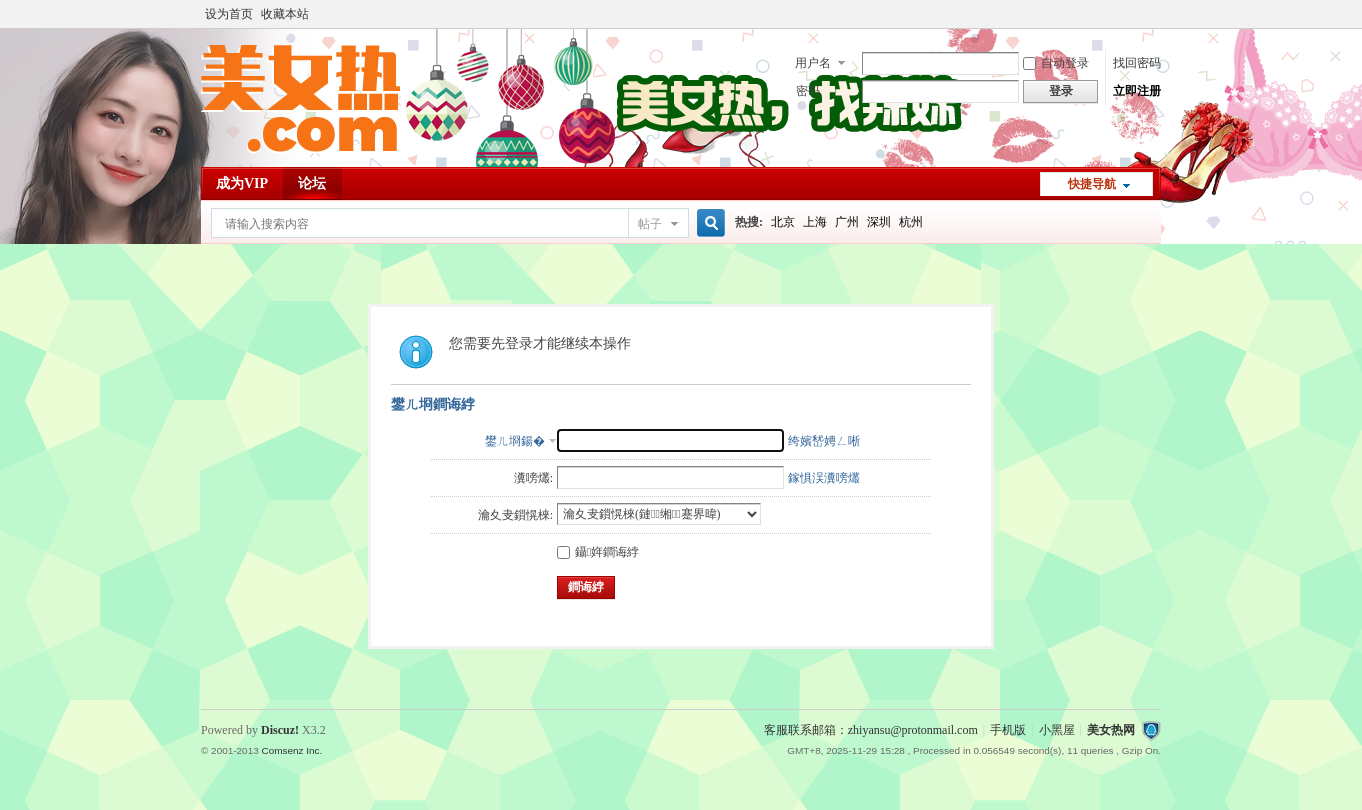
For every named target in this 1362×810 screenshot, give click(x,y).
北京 (783, 222)
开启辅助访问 (1156, 14)
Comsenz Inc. (291, 750)
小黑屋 (1057, 730)
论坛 (312, 183)
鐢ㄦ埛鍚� (515, 441)
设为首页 (229, 14)
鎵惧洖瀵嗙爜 (824, 478)
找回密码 (1137, 63)
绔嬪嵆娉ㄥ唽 (824, 441)
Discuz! (280, 730)
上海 (815, 222)
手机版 (1008, 730)
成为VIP (242, 183)
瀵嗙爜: (533, 478)
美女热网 (1111, 730)
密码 (808, 91)
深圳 (879, 222)
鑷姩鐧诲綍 (598, 552)
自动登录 (1056, 63)
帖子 (650, 224)
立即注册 (1137, 91)
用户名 (813, 63)
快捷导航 (1092, 184)
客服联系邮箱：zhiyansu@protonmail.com (871, 730)
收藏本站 (285, 14)
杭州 (911, 222)
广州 (847, 222)
